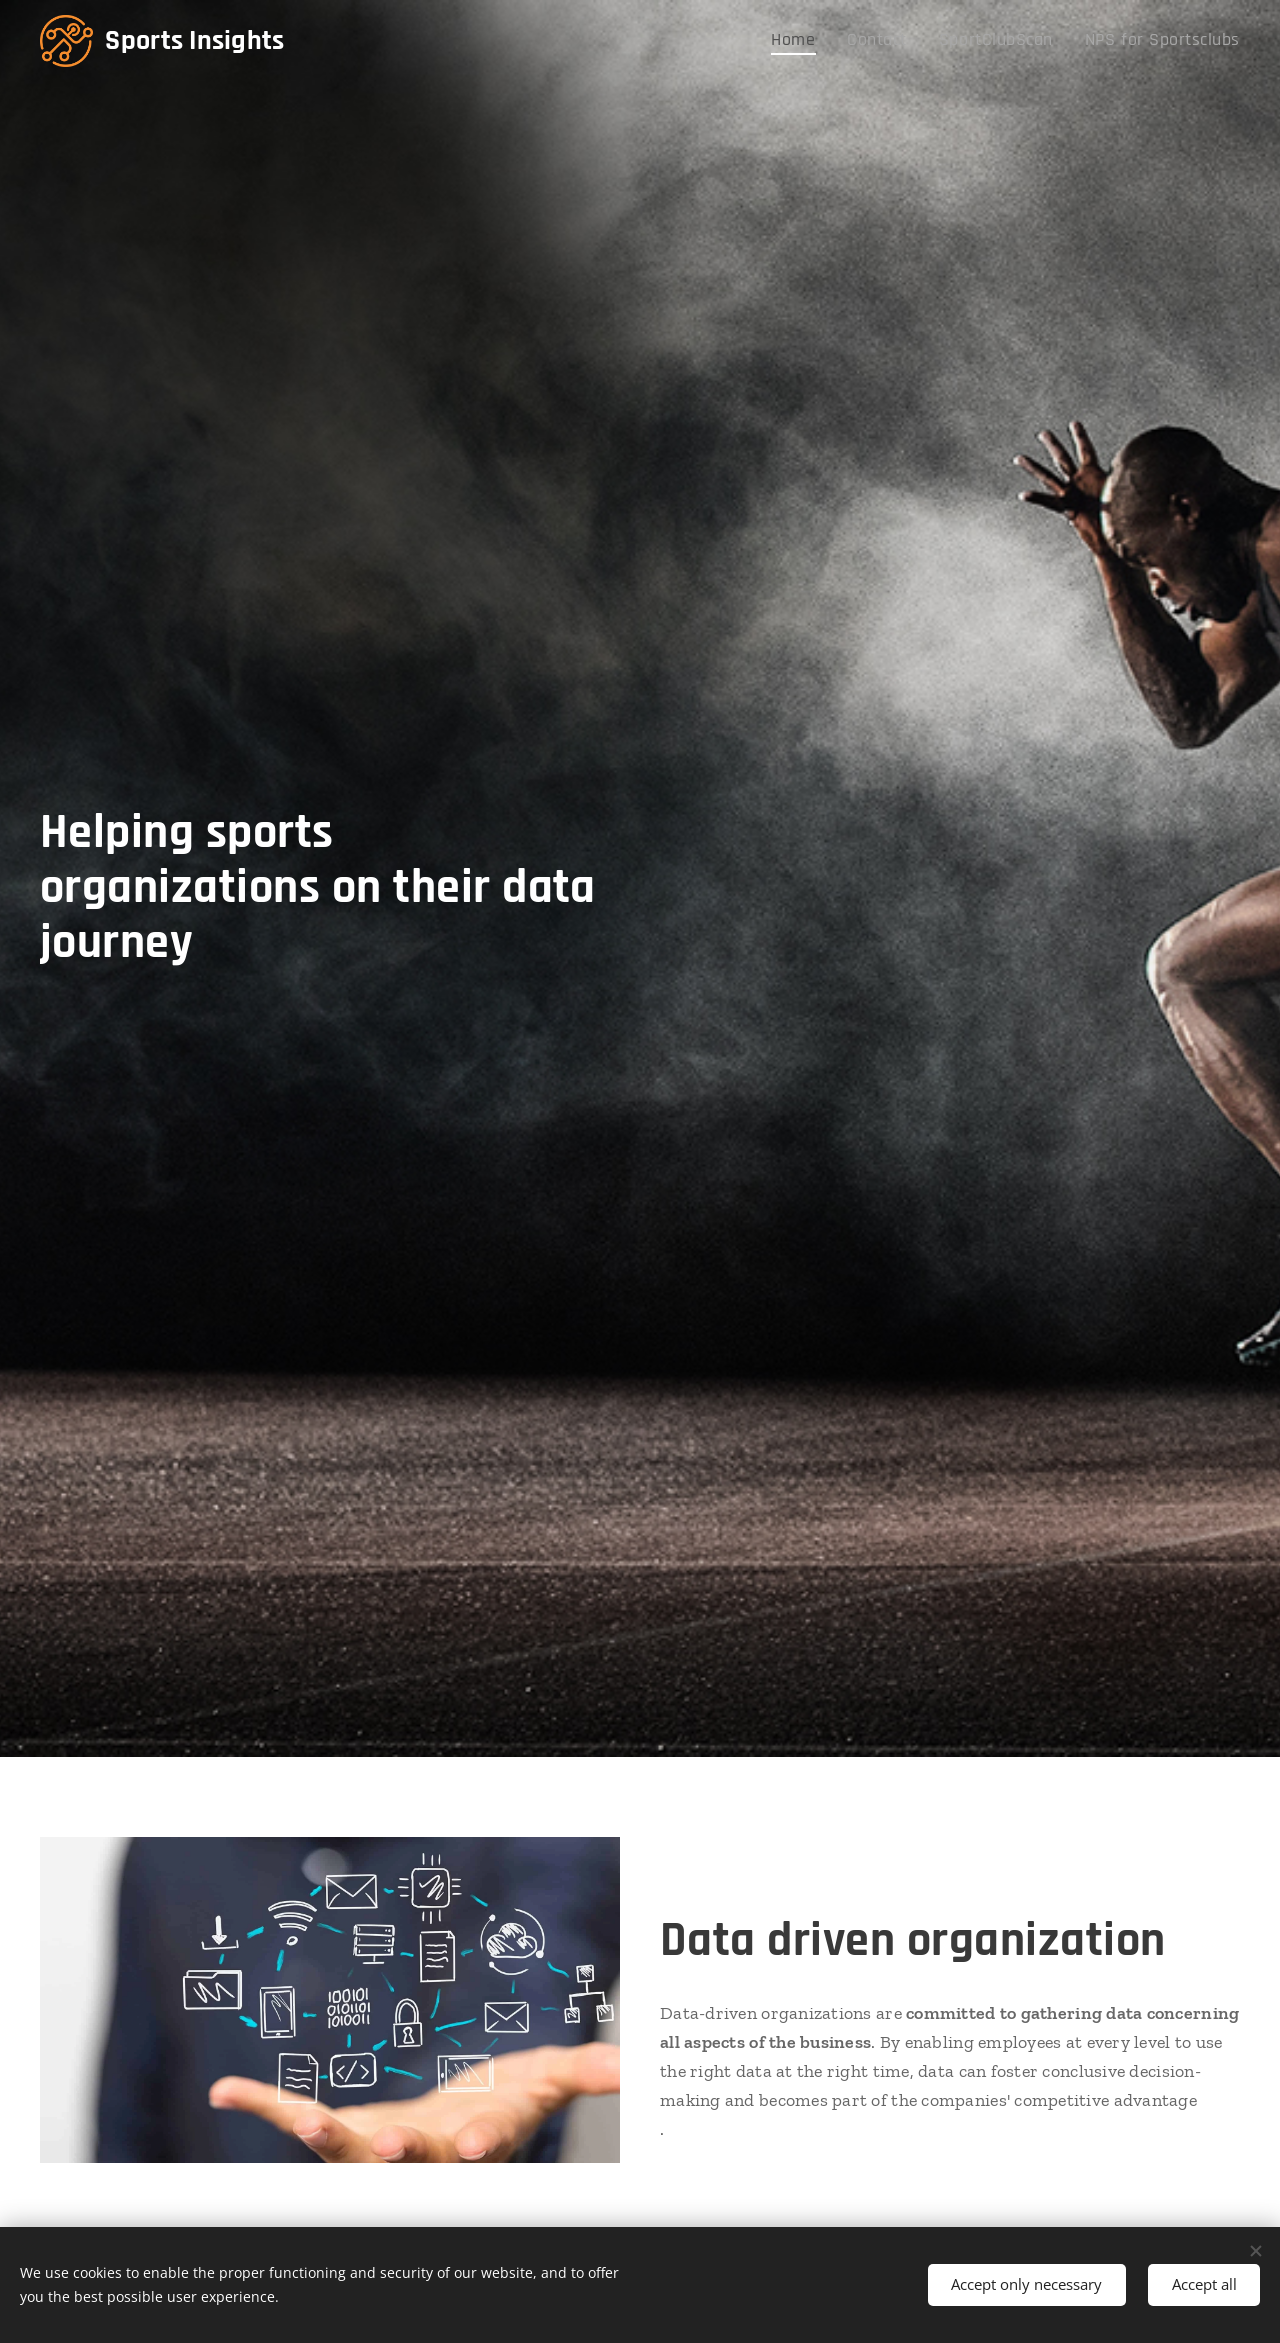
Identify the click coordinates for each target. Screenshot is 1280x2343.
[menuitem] (836, 41)
